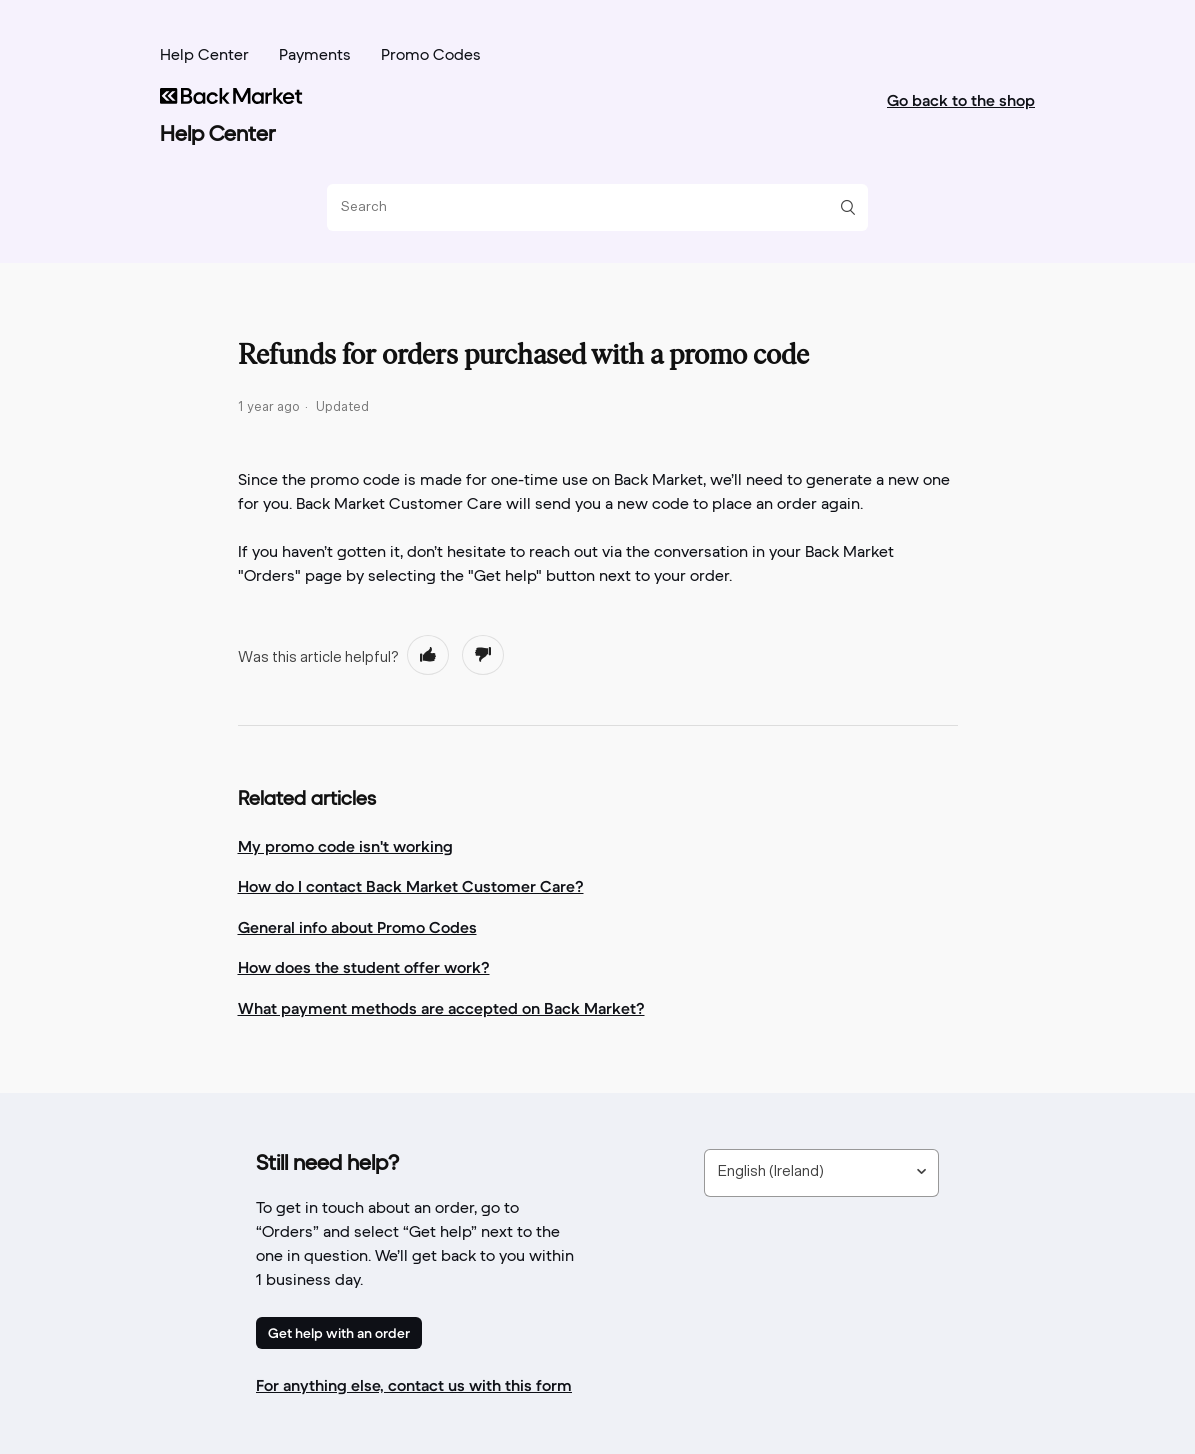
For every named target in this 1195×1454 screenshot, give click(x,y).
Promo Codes (431, 56)
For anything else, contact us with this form (414, 1385)
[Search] (590, 207)
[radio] (428, 655)
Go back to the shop (961, 100)
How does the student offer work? (364, 967)
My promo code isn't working (345, 846)
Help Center (204, 56)
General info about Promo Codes (357, 927)
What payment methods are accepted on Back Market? (441, 1008)
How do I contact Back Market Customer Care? (411, 886)
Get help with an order (339, 1333)
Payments (315, 56)
